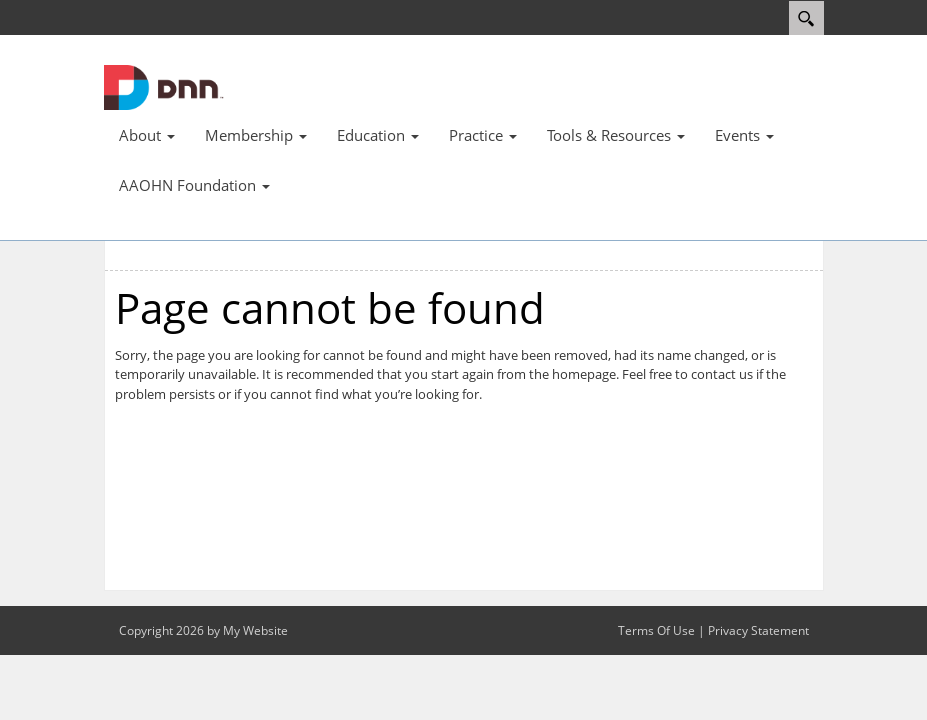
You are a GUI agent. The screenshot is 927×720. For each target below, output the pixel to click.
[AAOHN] (164, 86)
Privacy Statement (758, 630)
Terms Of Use (656, 630)
